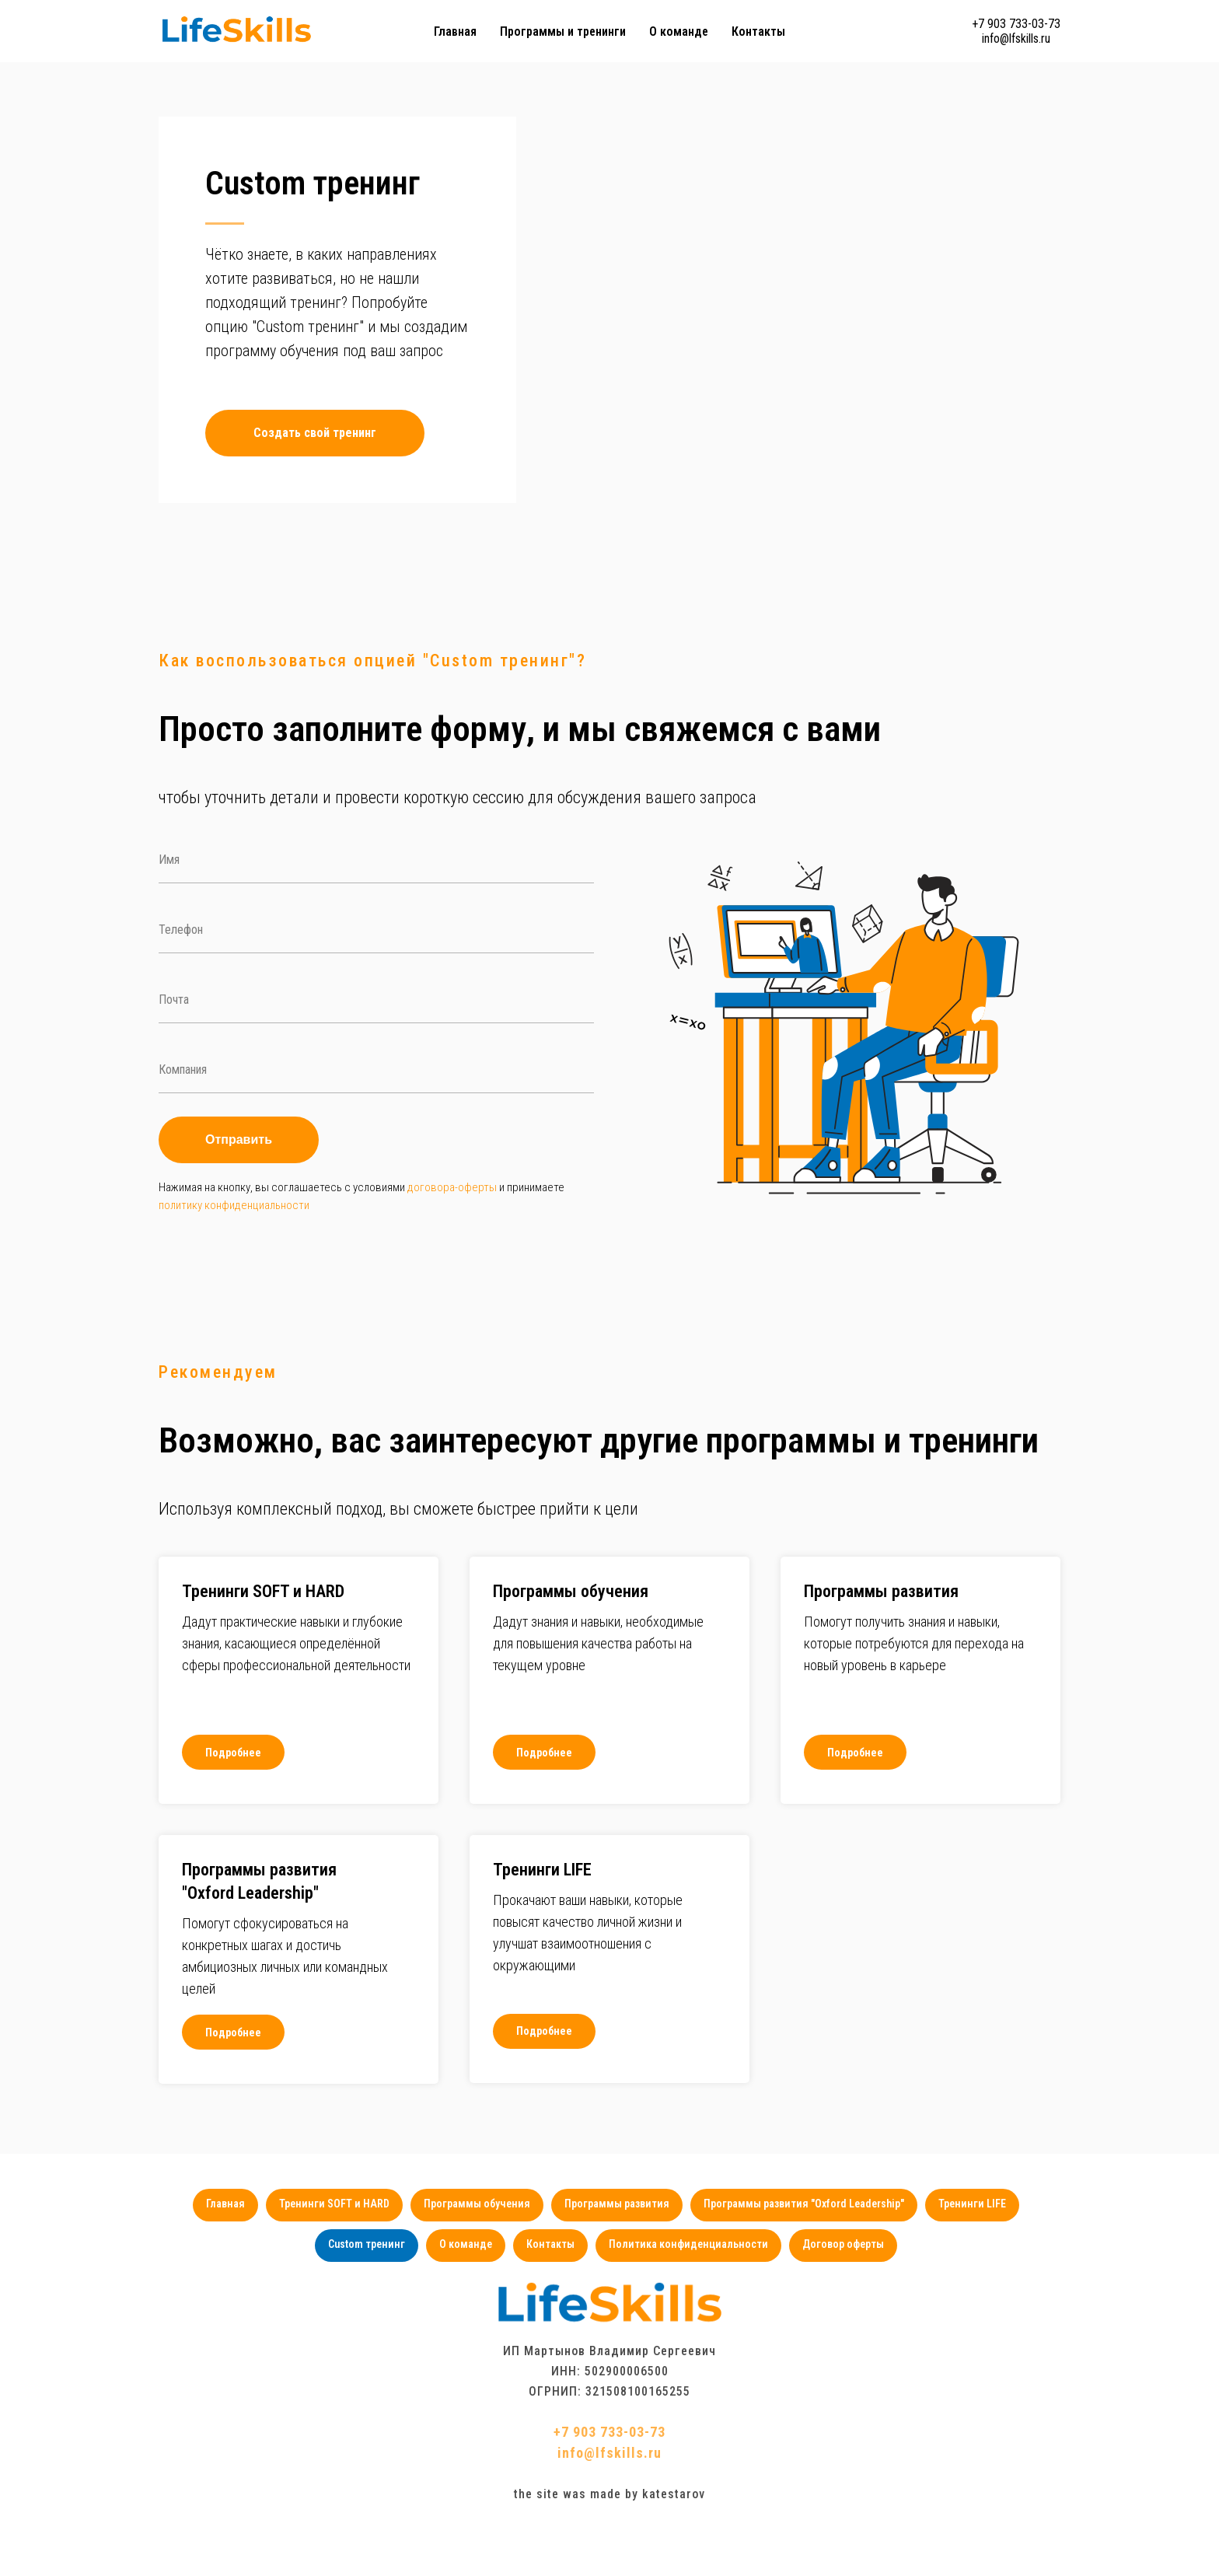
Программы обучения (475, 2255)
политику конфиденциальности (234, 1254)
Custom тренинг (360, 2297)
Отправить (238, 1188)
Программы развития (618, 2255)
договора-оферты (452, 1236)
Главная (455, 31)
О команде (678, 31)
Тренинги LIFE (980, 2255)
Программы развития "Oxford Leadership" (808, 2255)
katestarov (673, 2549)
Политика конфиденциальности (691, 2297)
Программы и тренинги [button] (563, 31)
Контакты (758, 31)
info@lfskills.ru (1016, 38)
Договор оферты (849, 2297)
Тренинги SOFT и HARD (329, 2255)
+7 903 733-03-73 (1016, 23)
